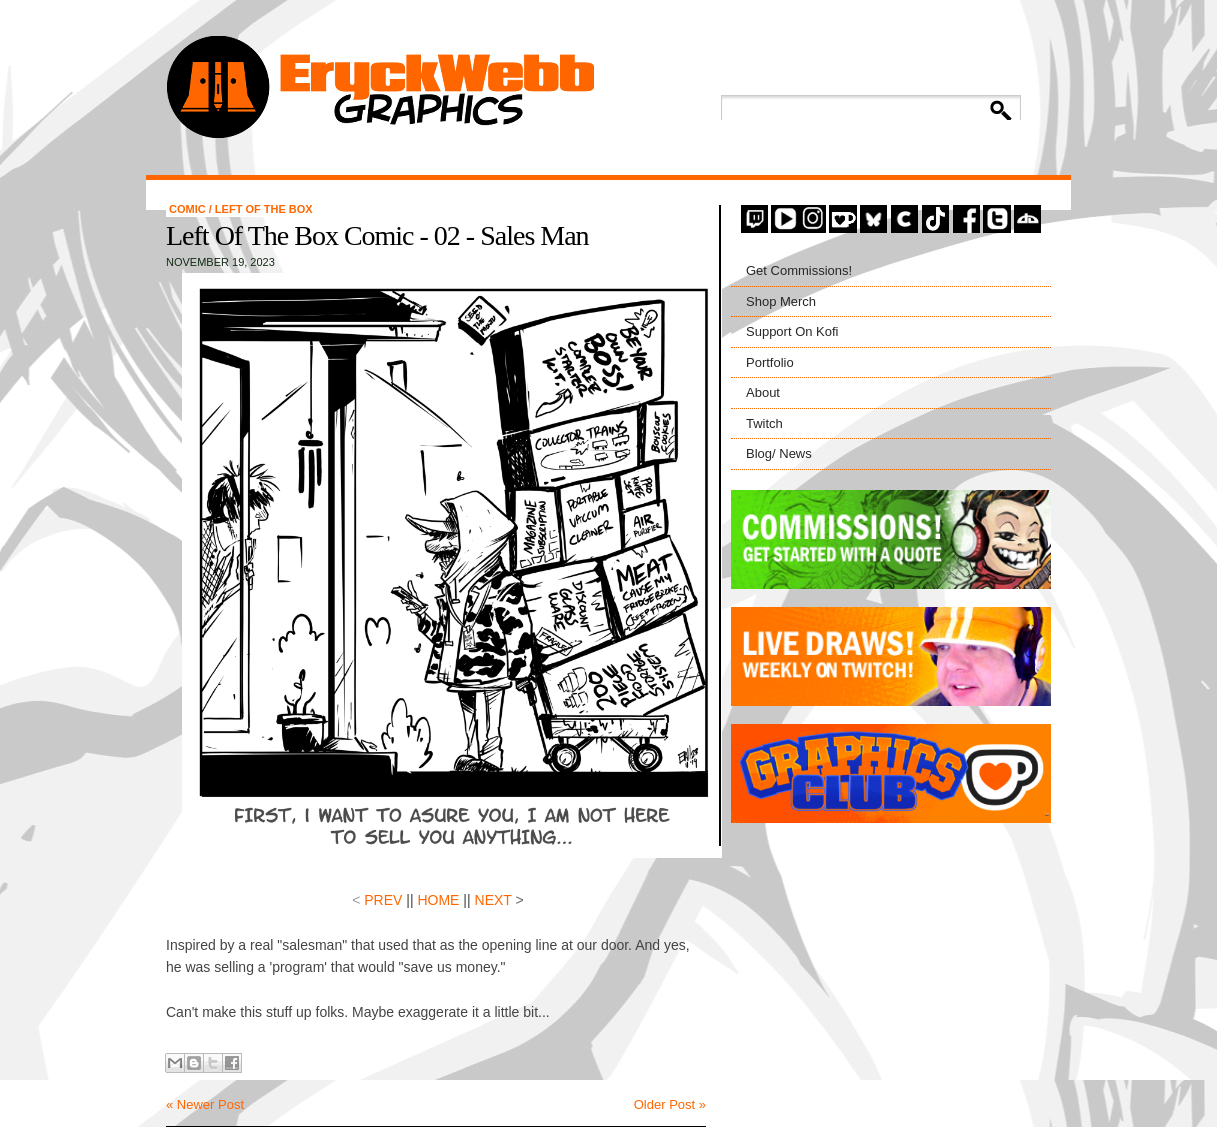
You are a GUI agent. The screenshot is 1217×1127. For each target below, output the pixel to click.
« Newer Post (205, 1104)
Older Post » (670, 1104)
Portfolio (770, 362)
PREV (383, 900)
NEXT (493, 900)
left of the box (264, 209)
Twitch (764, 423)
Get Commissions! (799, 270)
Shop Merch (781, 301)
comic (189, 209)
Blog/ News (779, 453)
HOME (437, 900)
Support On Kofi (792, 331)
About (763, 392)
